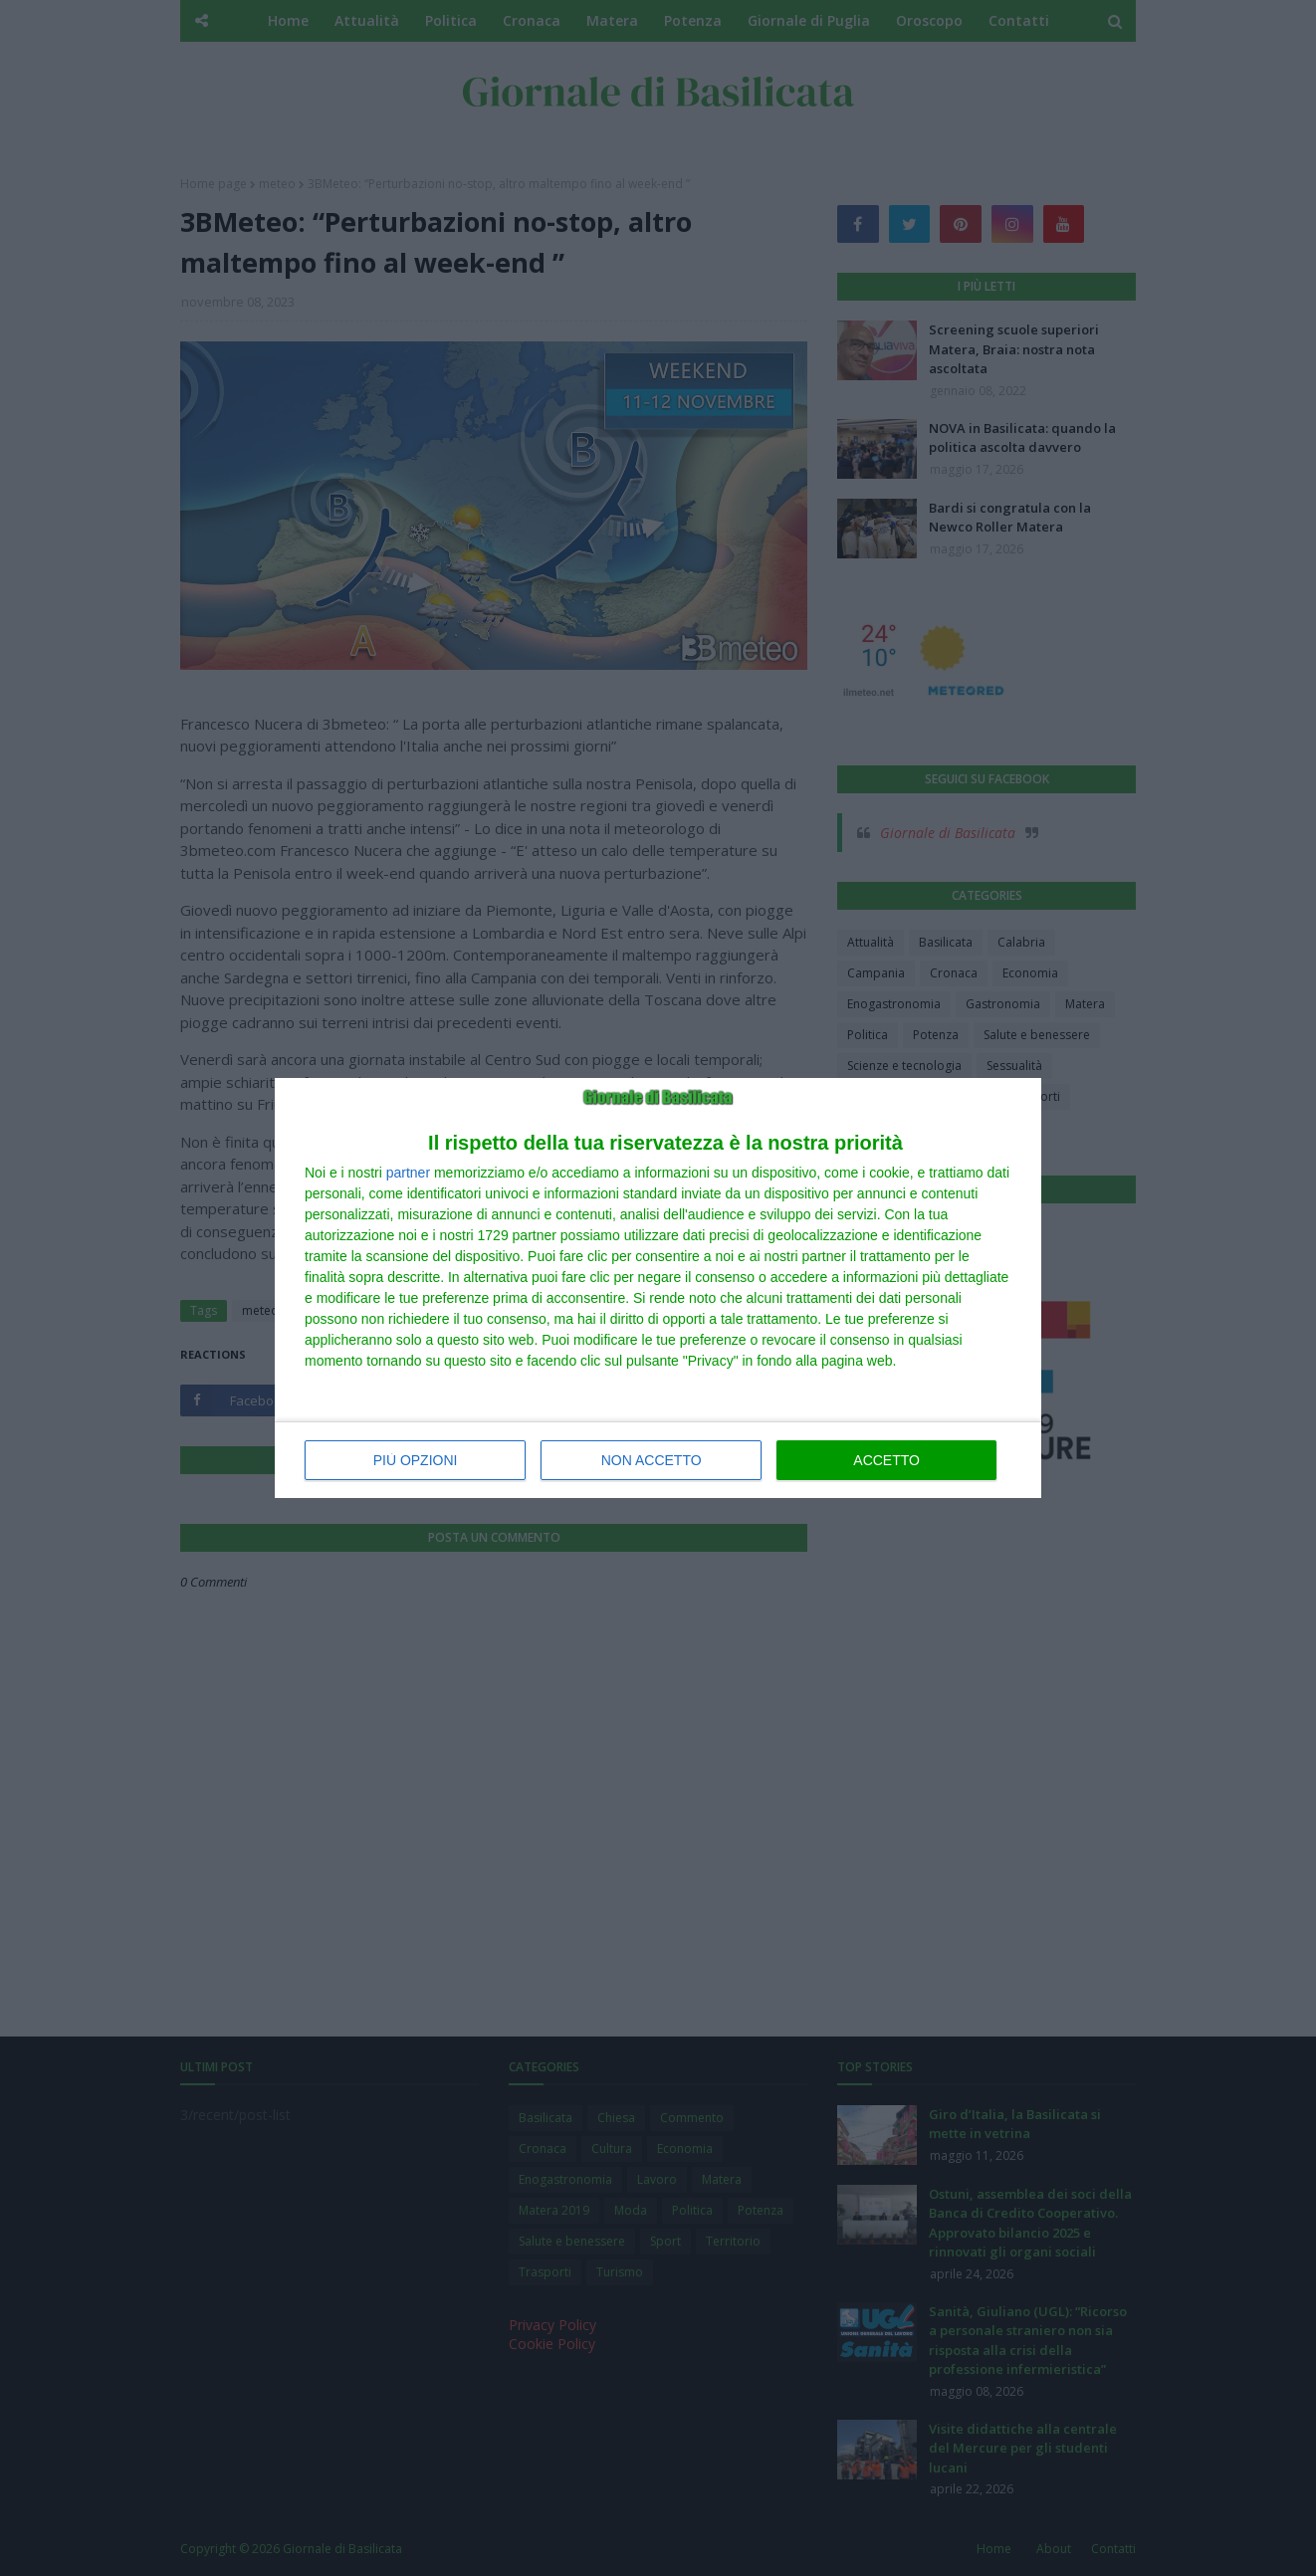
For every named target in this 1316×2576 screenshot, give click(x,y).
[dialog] (658, 1288)
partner (408, 1173)
